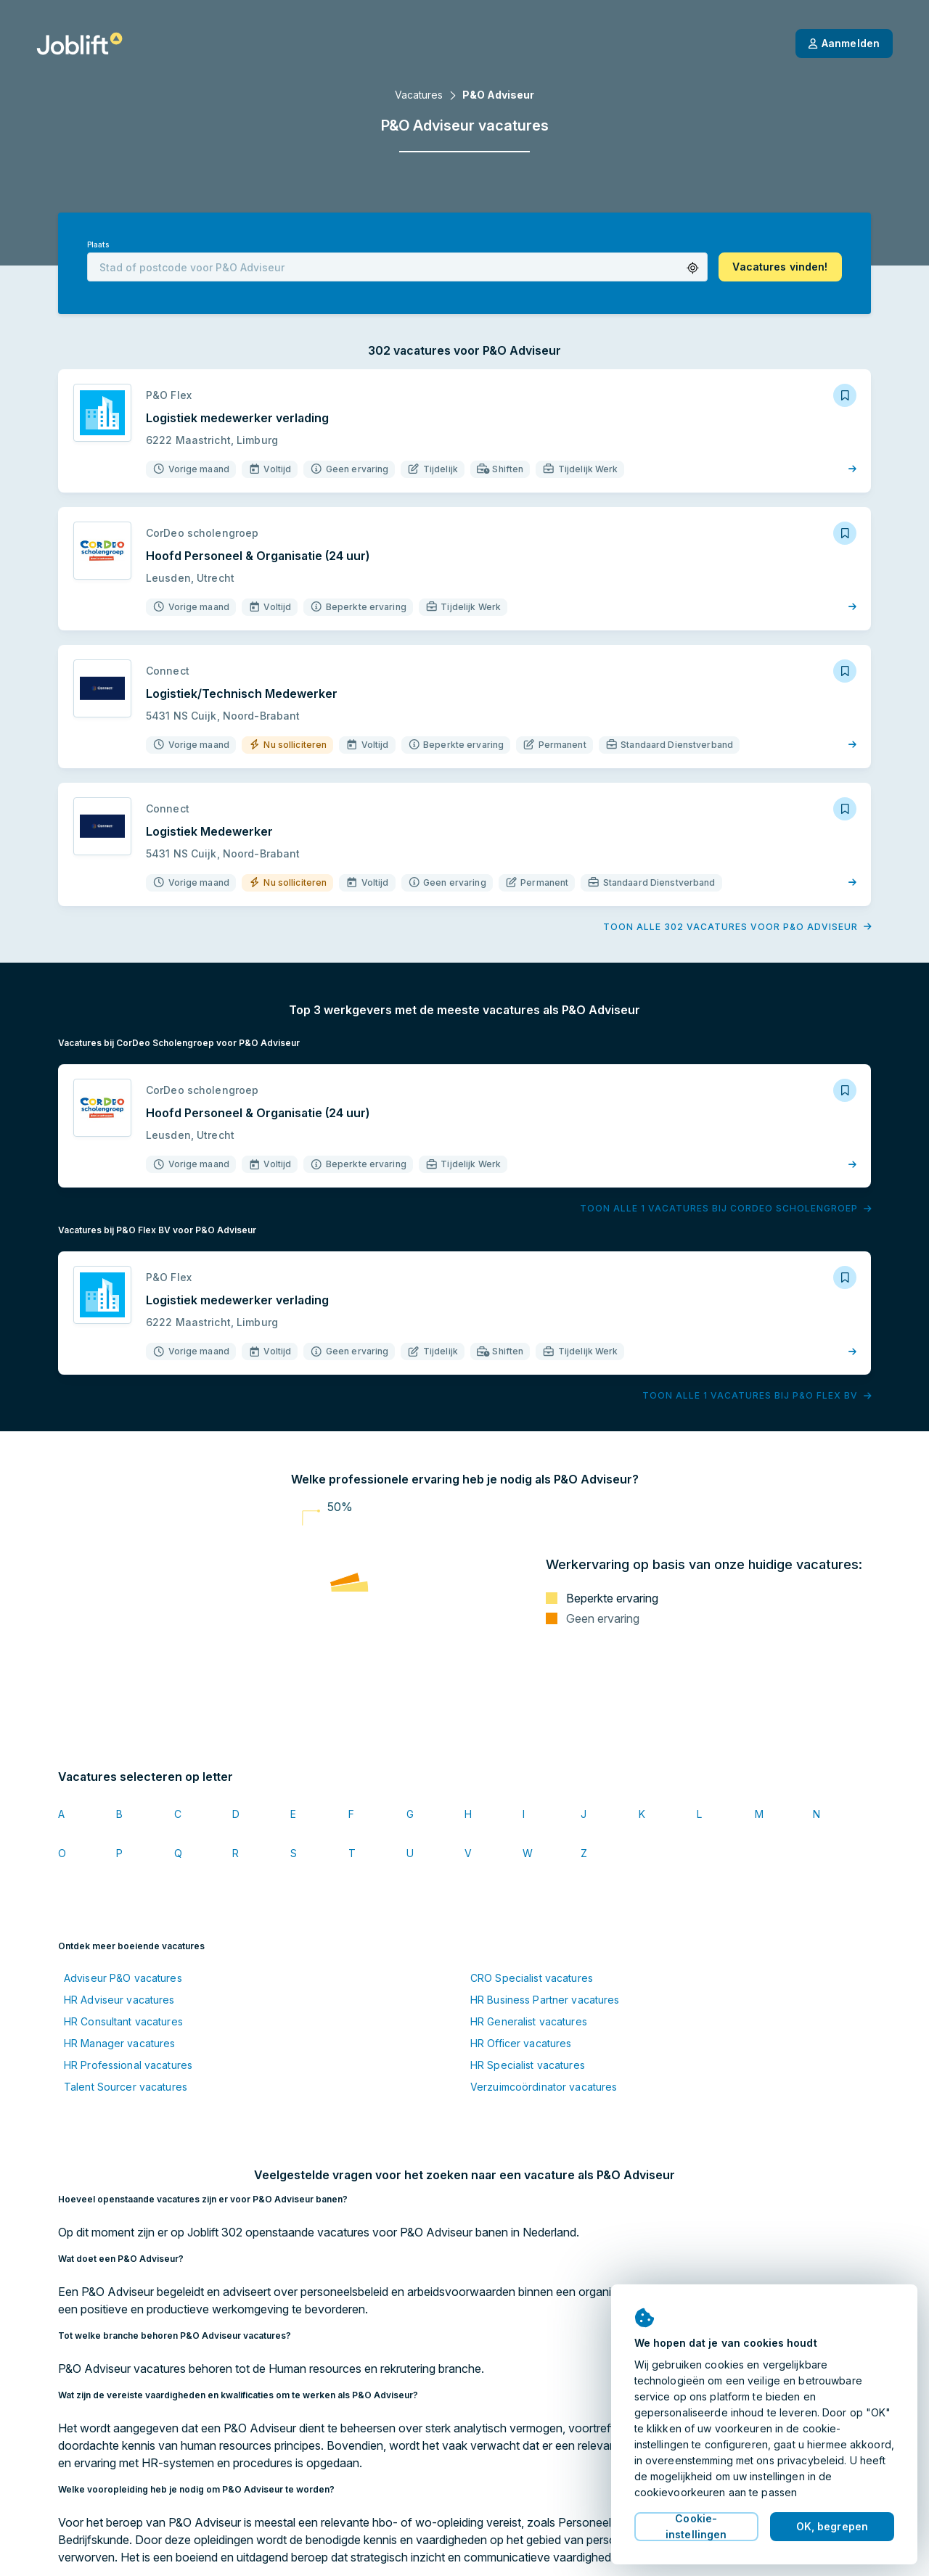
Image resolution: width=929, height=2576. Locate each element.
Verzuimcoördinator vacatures (543, 2087)
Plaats (98, 245)
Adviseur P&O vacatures (123, 1978)
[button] (692, 268)
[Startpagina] (79, 43)
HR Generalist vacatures (528, 2021)
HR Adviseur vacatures (119, 1999)
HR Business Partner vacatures (544, 1999)
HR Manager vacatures (119, 2043)
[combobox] (397, 266)
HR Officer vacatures (520, 2043)
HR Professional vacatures (128, 2065)
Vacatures (419, 95)
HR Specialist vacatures (527, 2065)
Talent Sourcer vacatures (125, 2087)
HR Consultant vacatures (123, 2021)
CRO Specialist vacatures (531, 1978)
